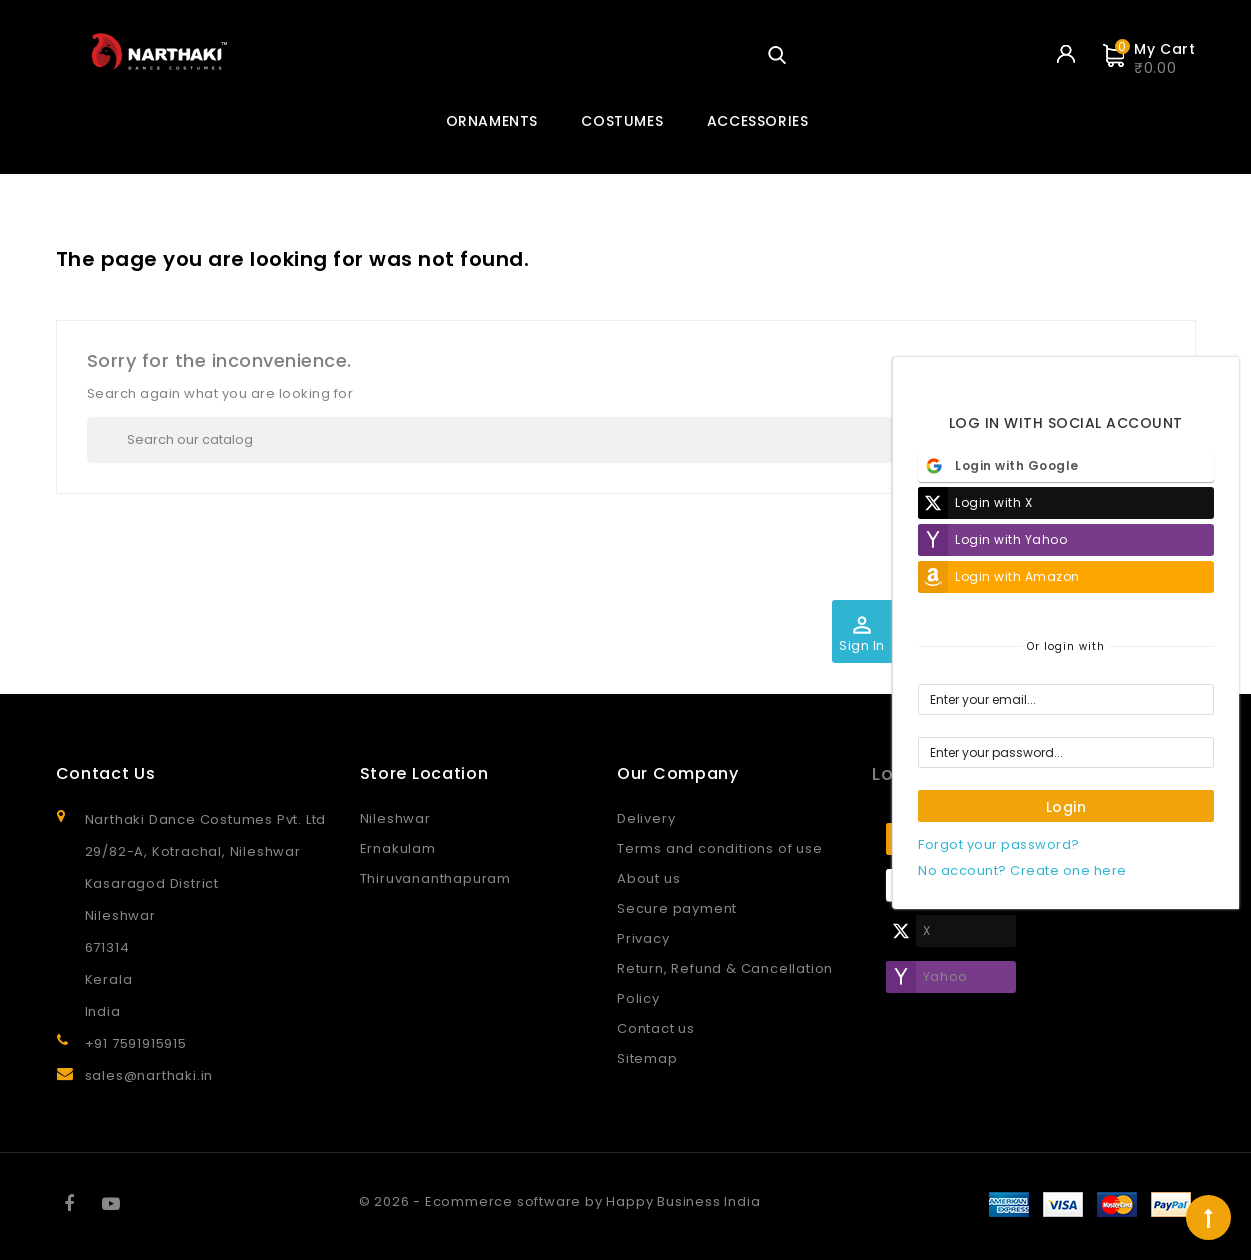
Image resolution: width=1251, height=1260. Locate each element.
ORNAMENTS (492, 121)
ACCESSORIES (758, 121)
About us (648, 878)
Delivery (646, 818)
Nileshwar (395, 818)
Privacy (643, 938)
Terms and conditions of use (720, 848)
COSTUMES (622, 121)
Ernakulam (398, 848)
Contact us (656, 1028)
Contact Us (106, 773)
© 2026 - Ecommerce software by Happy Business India (560, 1201)
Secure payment (677, 908)
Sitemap (647, 1058)
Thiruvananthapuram (435, 878)
